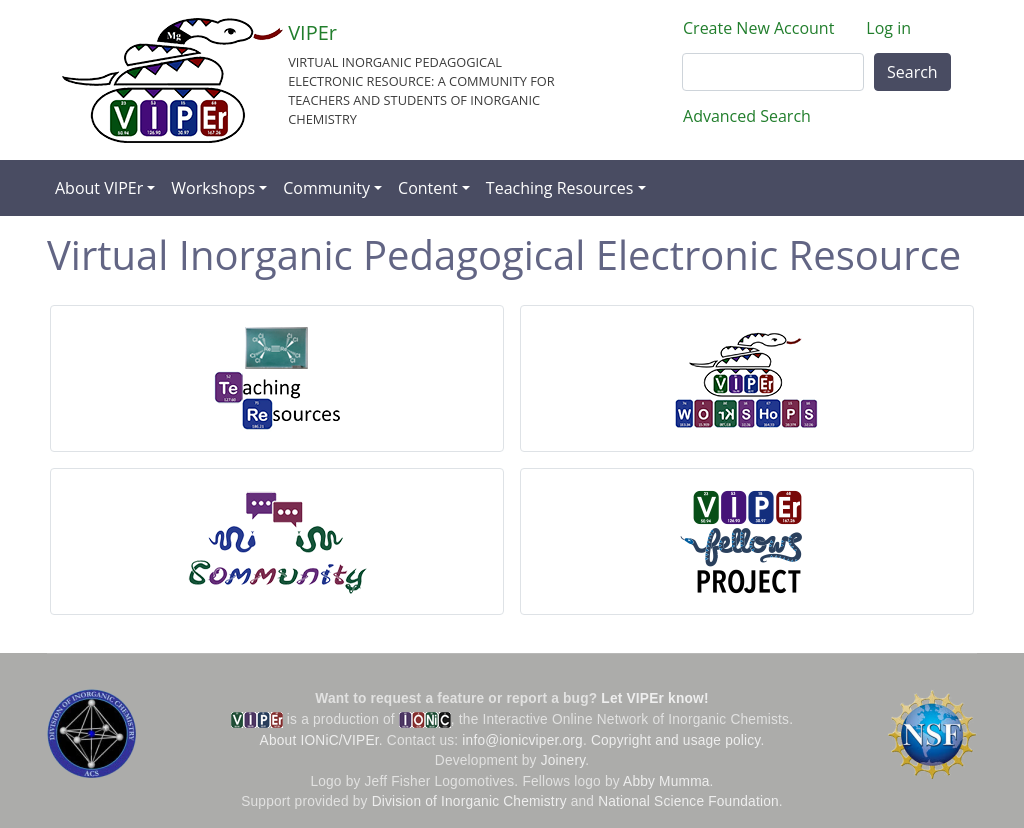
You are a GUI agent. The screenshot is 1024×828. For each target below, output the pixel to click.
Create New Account (758, 28)
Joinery (563, 760)
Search (912, 72)
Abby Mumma (666, 781)
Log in (888, 28)
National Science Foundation (688, 801)
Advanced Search (747, 116)
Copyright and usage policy (675, 740)
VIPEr (312, 32)
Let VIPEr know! (654, 698)
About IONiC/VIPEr (319, 740)
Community (326, 188)
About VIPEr (99, 188)
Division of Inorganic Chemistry (469, 801)
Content (428, 188)
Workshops (213, 188)
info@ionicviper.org (522, 740)
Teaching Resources (560, 188)
